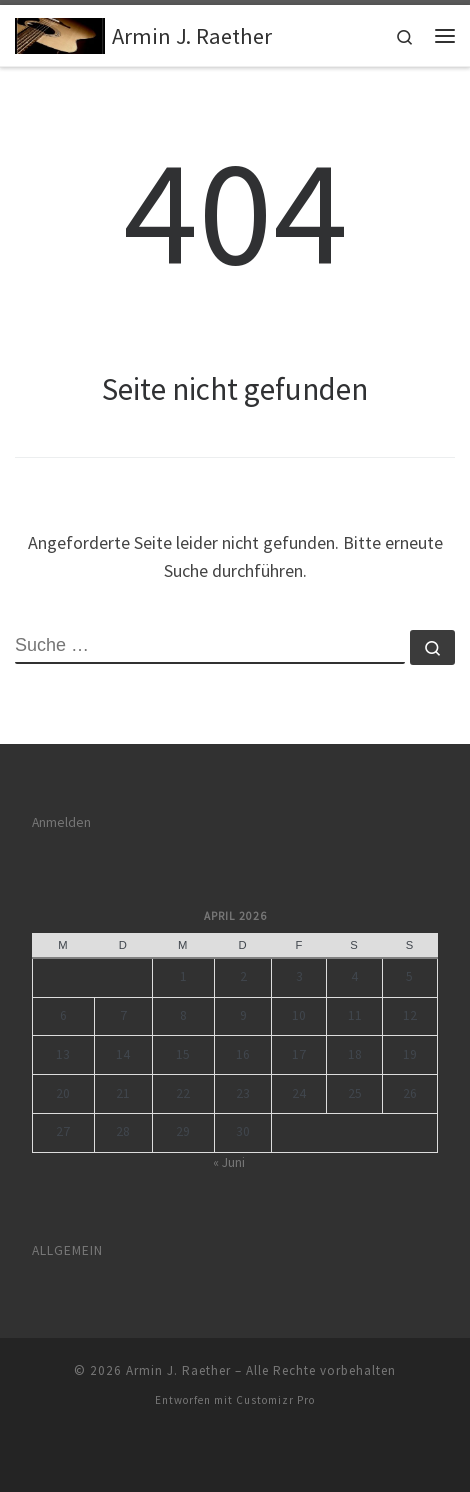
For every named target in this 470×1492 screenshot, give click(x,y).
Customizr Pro (275, 1400)
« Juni (229, 1162)
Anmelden (61, 822)
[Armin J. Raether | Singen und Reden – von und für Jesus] (60, 33)
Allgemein (67, 1250)
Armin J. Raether (178, 1370)
